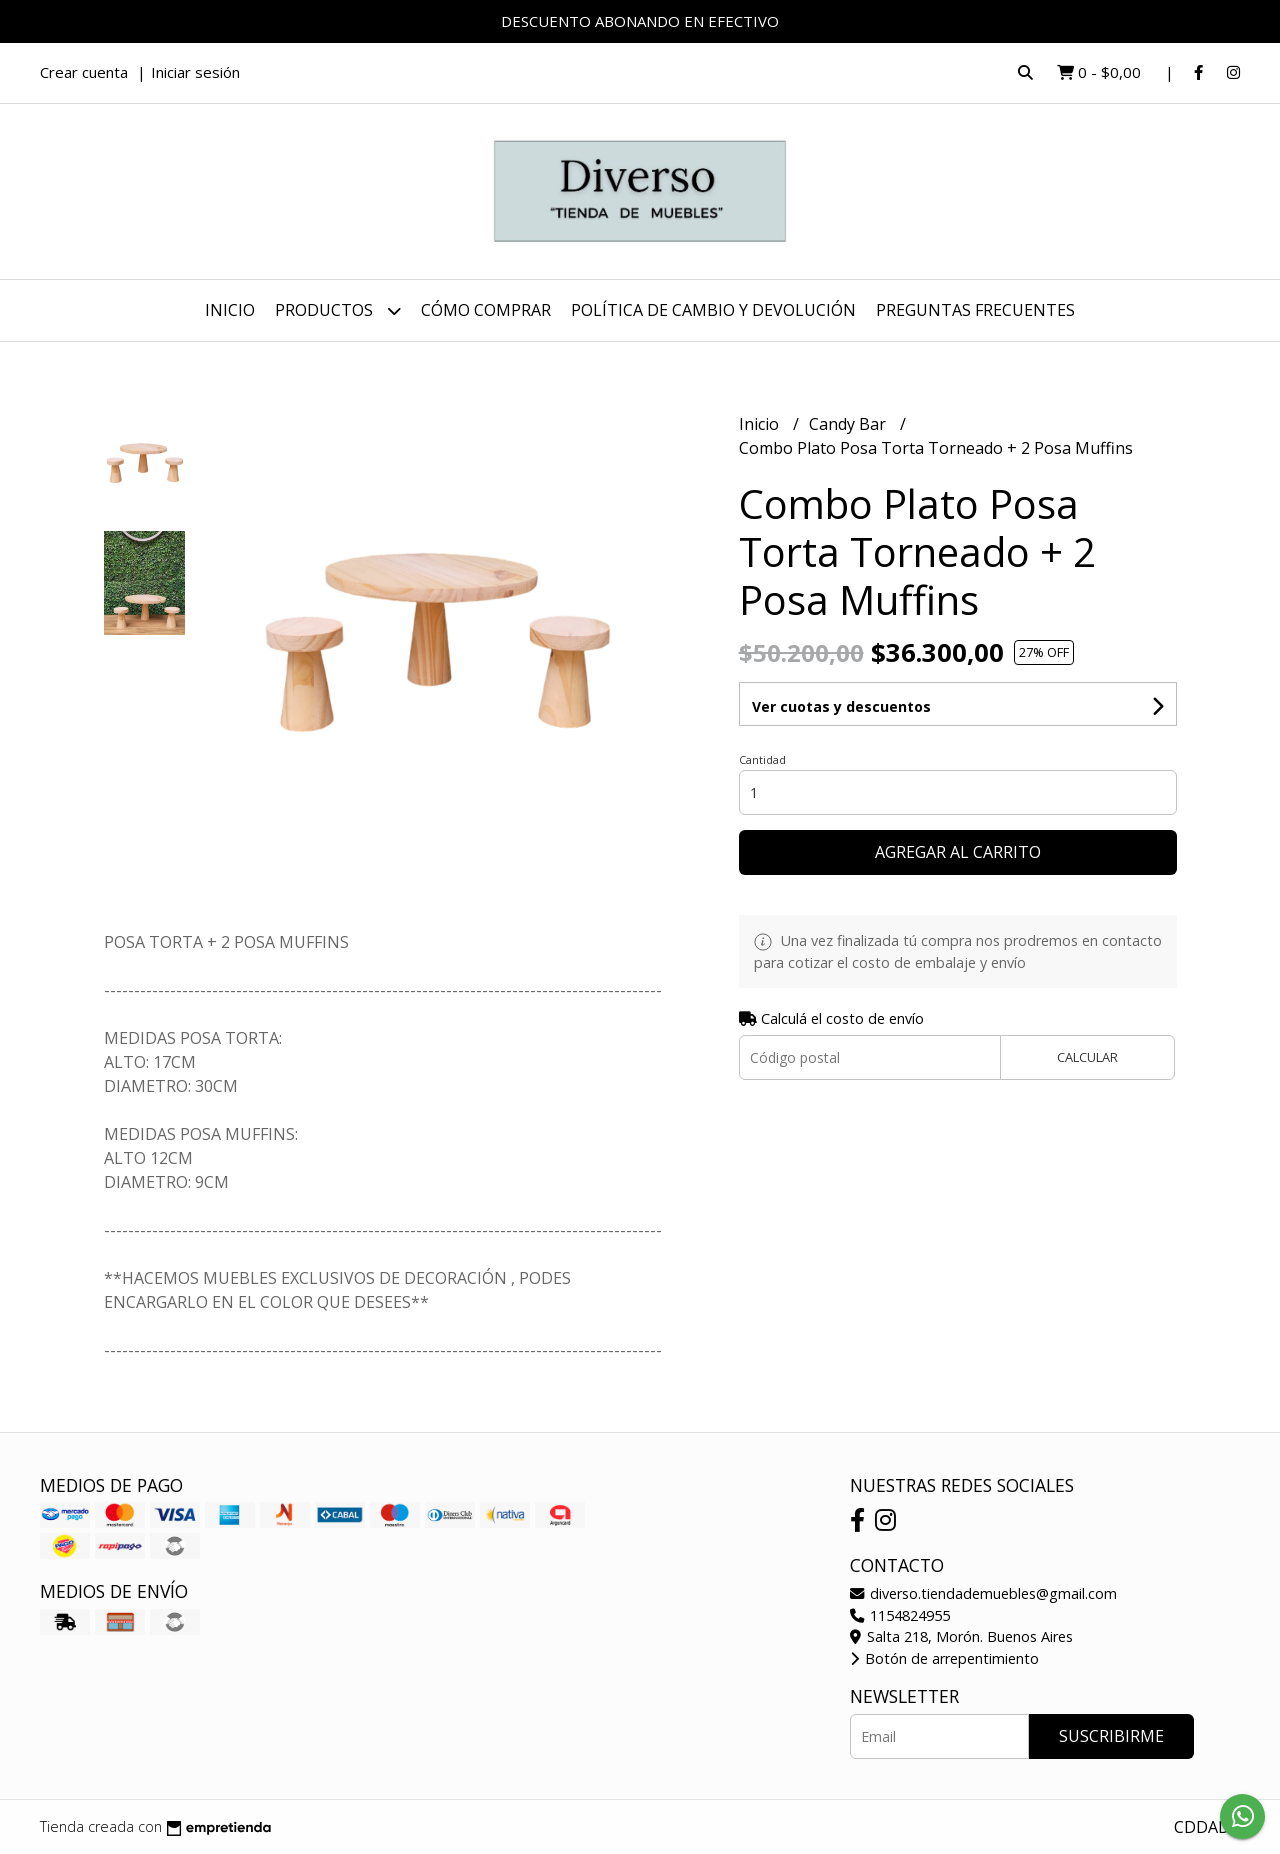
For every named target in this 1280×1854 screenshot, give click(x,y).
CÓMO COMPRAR (486, 310)
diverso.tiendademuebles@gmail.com (983, 1593)
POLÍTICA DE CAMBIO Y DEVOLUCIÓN (713, 310)
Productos (338, 310)
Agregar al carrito (958, 852)
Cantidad (762, 759)
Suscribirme (1111, 1736)
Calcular (1087, 1057)
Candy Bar (849, 424)
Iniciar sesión (195, 72)
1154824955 (900, 1615)
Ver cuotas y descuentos (841, 706)
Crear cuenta (84, 72)
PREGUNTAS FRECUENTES (975, 310)
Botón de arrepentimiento (944, 1658)
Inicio (230, 310)
